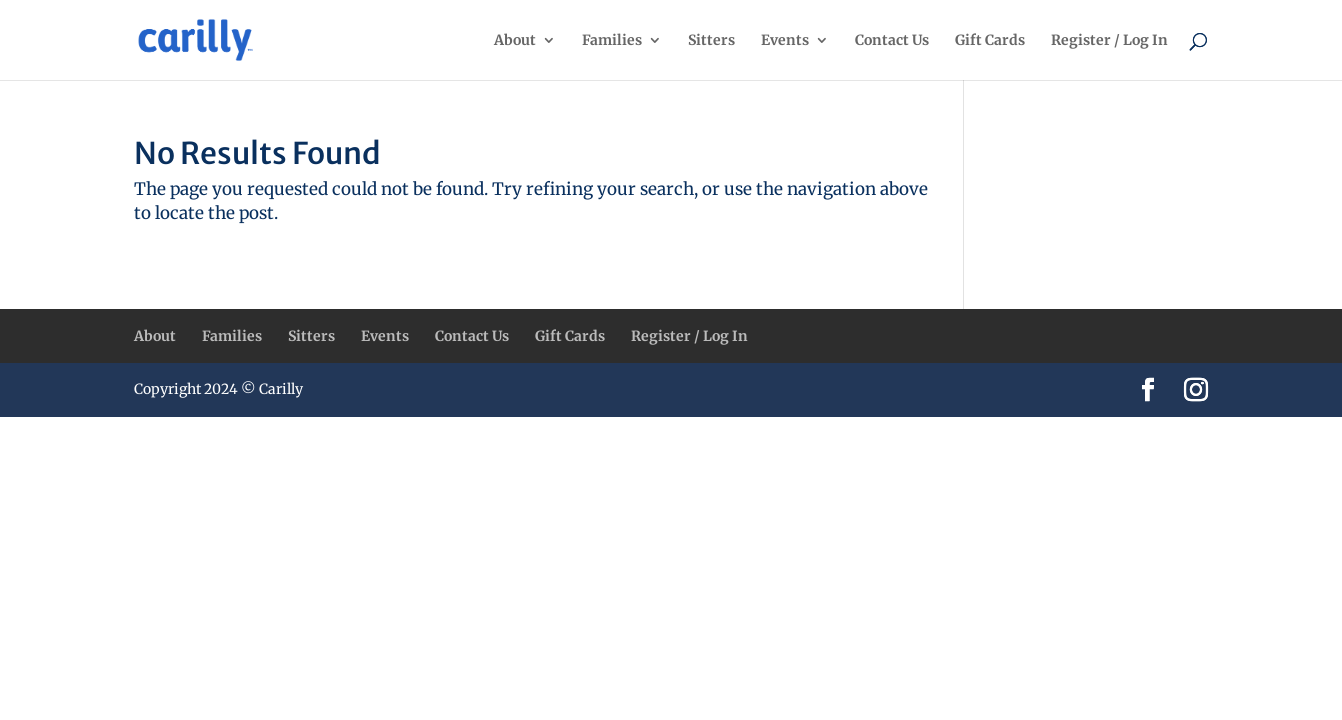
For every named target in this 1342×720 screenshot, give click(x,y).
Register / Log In (1109, 41)
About (515, 41)
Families (612, 41)
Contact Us (892, 41)
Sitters (711, 41)
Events (785, 41)
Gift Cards (990, 41)
